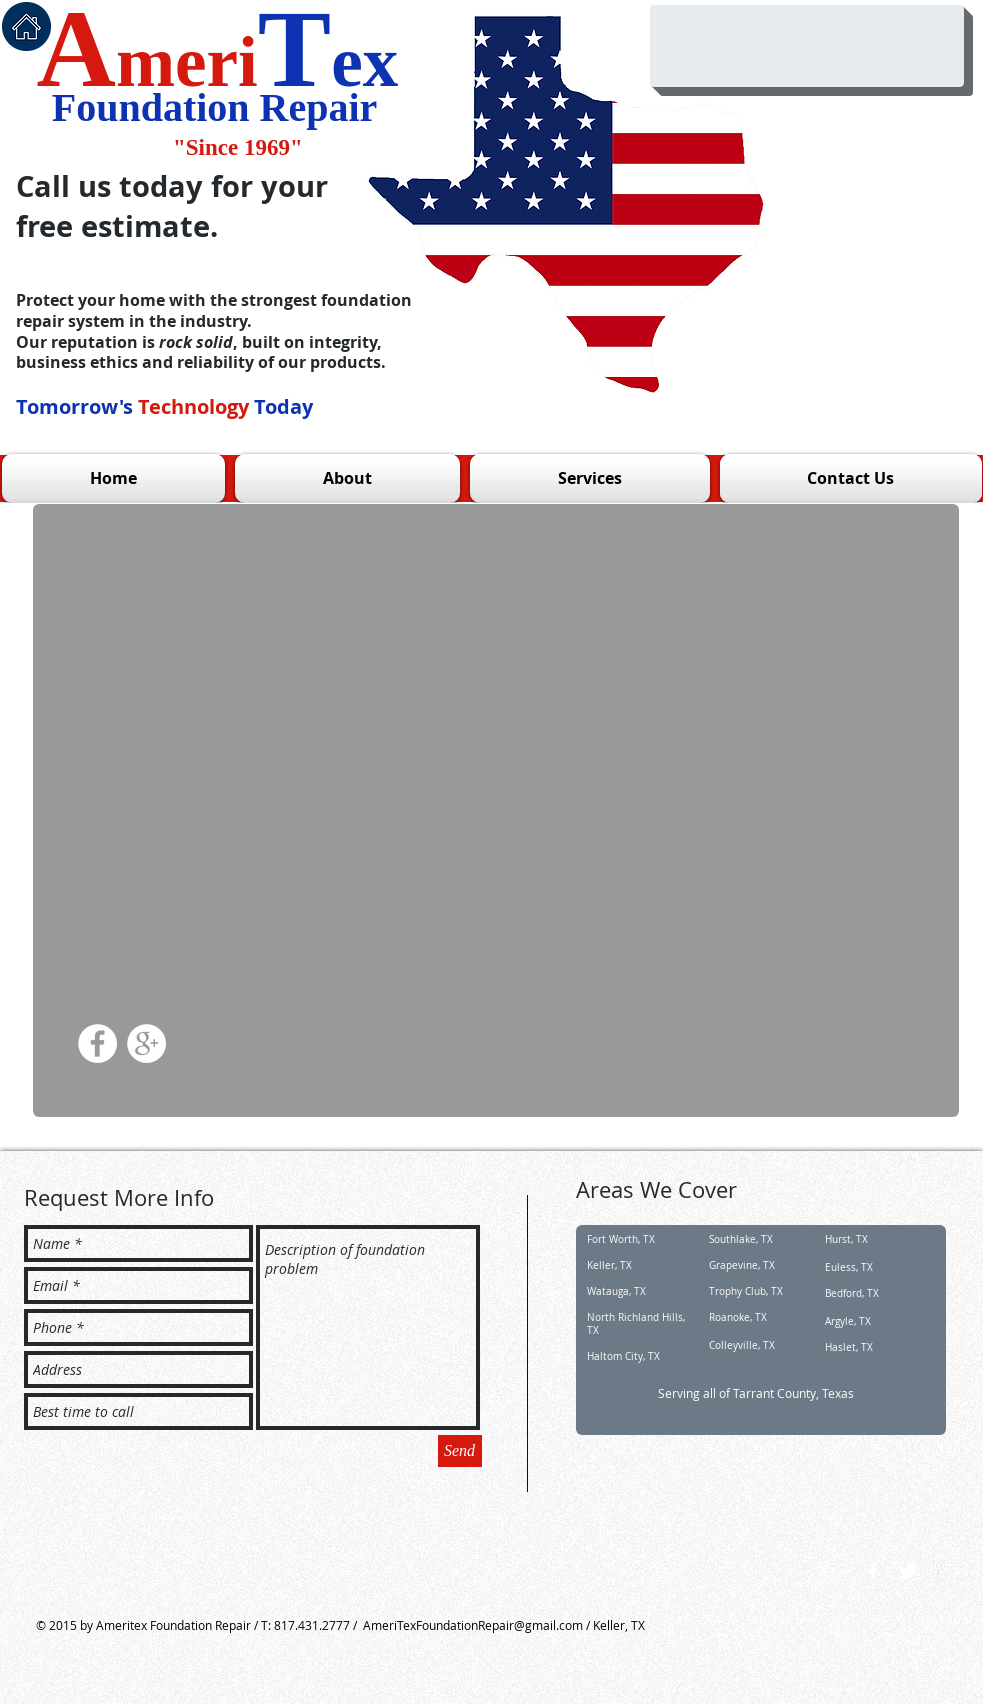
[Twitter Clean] (908, 1571)
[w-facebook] (873, 1571)
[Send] (460, 1451)
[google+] (943, 1571)
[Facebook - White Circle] (97, 1043)
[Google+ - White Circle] (146, 1043)
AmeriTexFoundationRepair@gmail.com (473, 1625)
